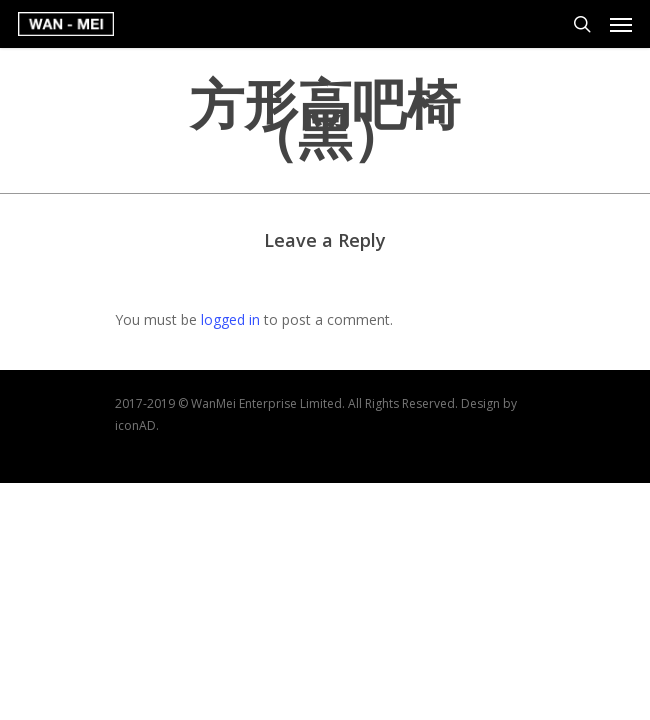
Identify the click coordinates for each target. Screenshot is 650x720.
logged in (230, 319)
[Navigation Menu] (621, 24)
